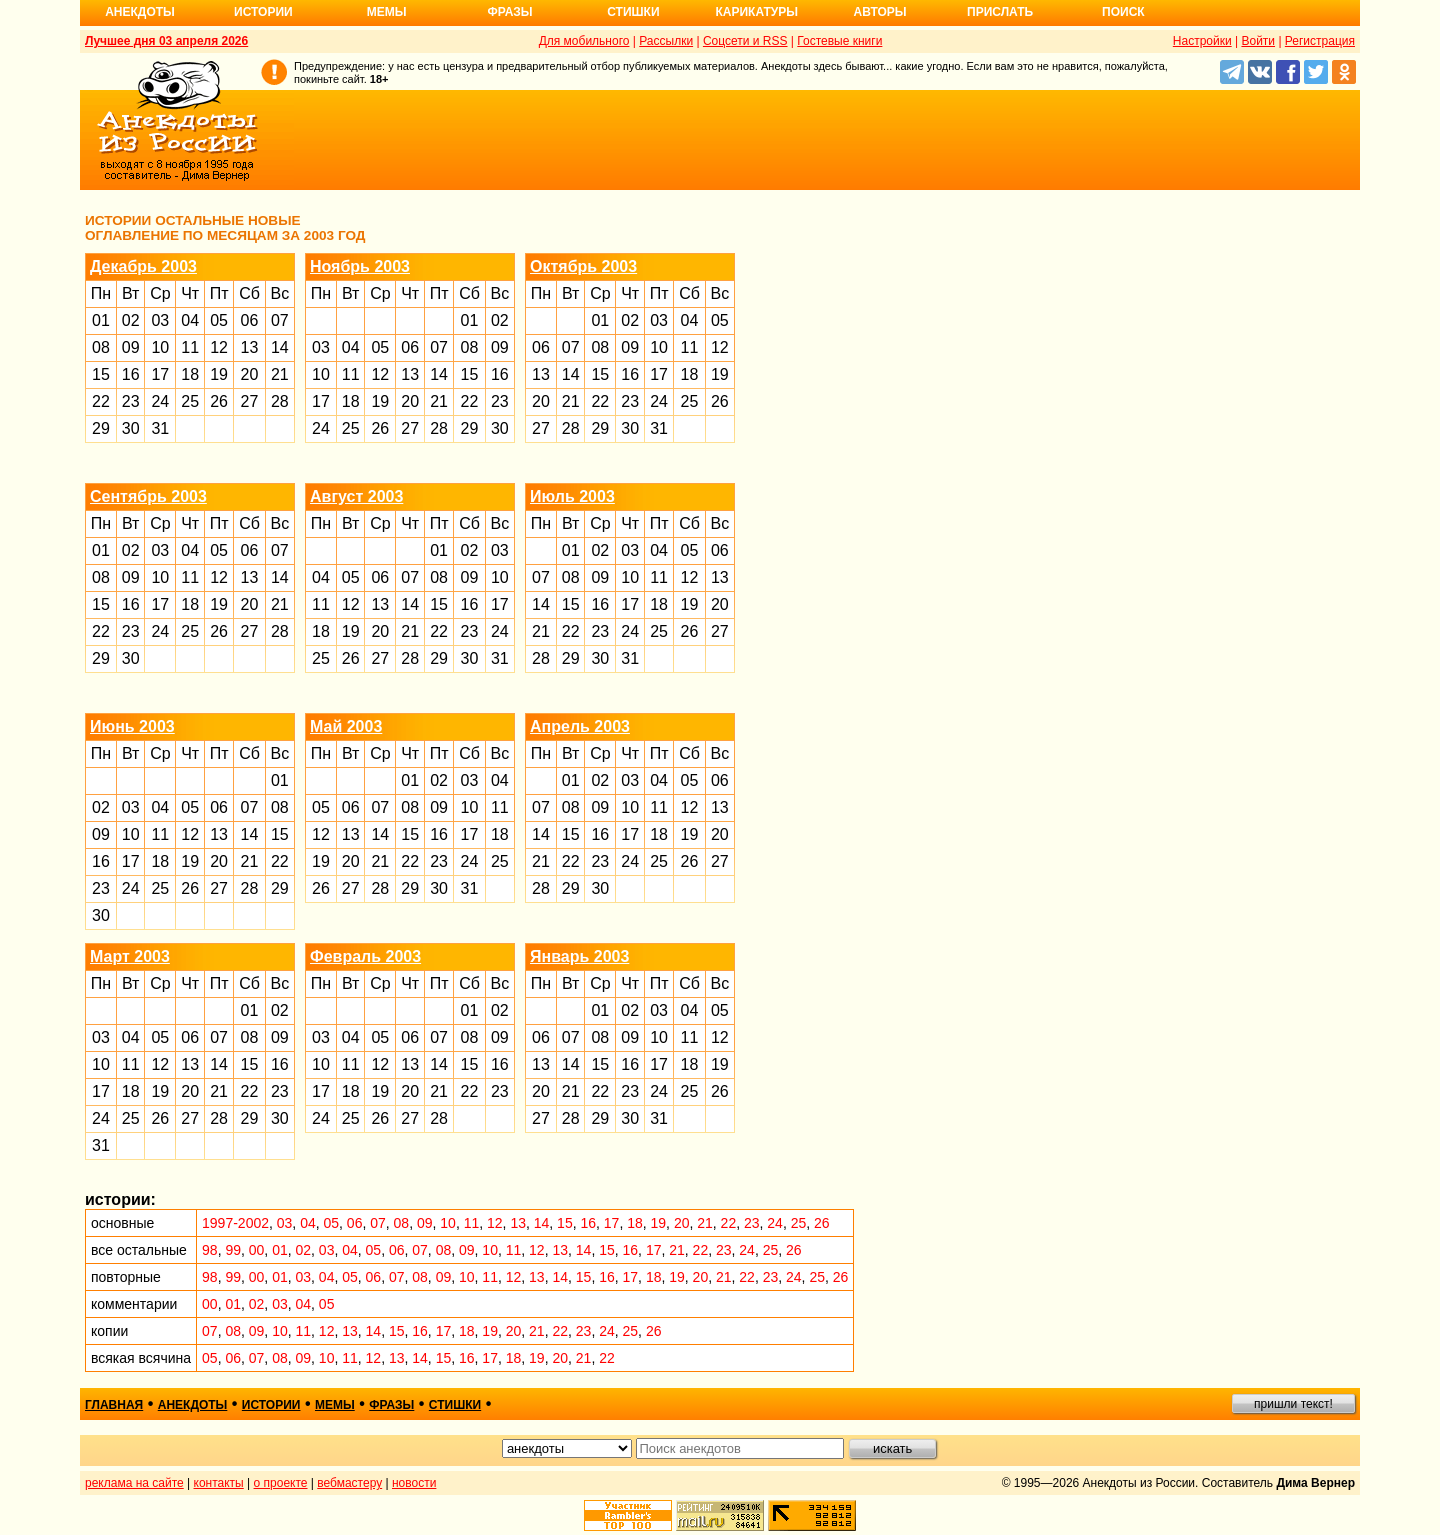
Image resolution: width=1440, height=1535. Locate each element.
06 (250, 320)
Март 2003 (130, 956)
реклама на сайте (134, 1483)
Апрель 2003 (580, 726)
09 (131, 347)
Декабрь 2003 (143, 266)
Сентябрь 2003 (148, 496)
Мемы (387, 12)
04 (190, 320)
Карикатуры (756, 12)
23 (131, 401)
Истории (263, 12)
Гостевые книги (839, 41)
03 (160, 320)
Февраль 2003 (365, 956)
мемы (335, 1405)
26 (219, 401)
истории (271, 1405)
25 (190, 401)
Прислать (1000, 12)
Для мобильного (584, 41)
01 (101, 320)
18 (190, 374)
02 (131, 320)
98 (210, 1250)
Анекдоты (140, 12)
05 (219, 320)
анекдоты (193, 1405)
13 (250, 347)
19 (219, 374)
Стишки (633, 12)
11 (190, 347)
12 (219, 347)
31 (160, 428)
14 (280, 347)
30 (131, 428)
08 (101, 347)
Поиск (1123, 12)
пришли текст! (1293, 1404)
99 (233, 1250)
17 (160, 374)
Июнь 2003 (132, 726)
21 (280, 374)
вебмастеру (349, 1483)
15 (101, 374)
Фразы (509, 12)
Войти (1258, 41)
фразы (391, 1405)
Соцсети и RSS (745, 41)
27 (250, 401)
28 (280, 401)
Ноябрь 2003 (360, 266)
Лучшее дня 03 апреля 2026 (166, 41)
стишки (455, 1405)
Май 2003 (346, 726)
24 (160, 401)
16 (131, 374)
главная (114, 1405)
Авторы (880, 12)
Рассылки (666, 41)
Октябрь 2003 (583, 266)
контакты (219, 1483)
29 (101, 428)
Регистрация (1320, 41)
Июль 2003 (572, 496)
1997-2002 (235, 1223)
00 (257, 1250)
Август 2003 (356, 496)
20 (250, 374)
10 (160, 347)
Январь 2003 (579, 956)
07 (280, 320)
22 (101, 401)
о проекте (281, 1483)
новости (414, 1483)
